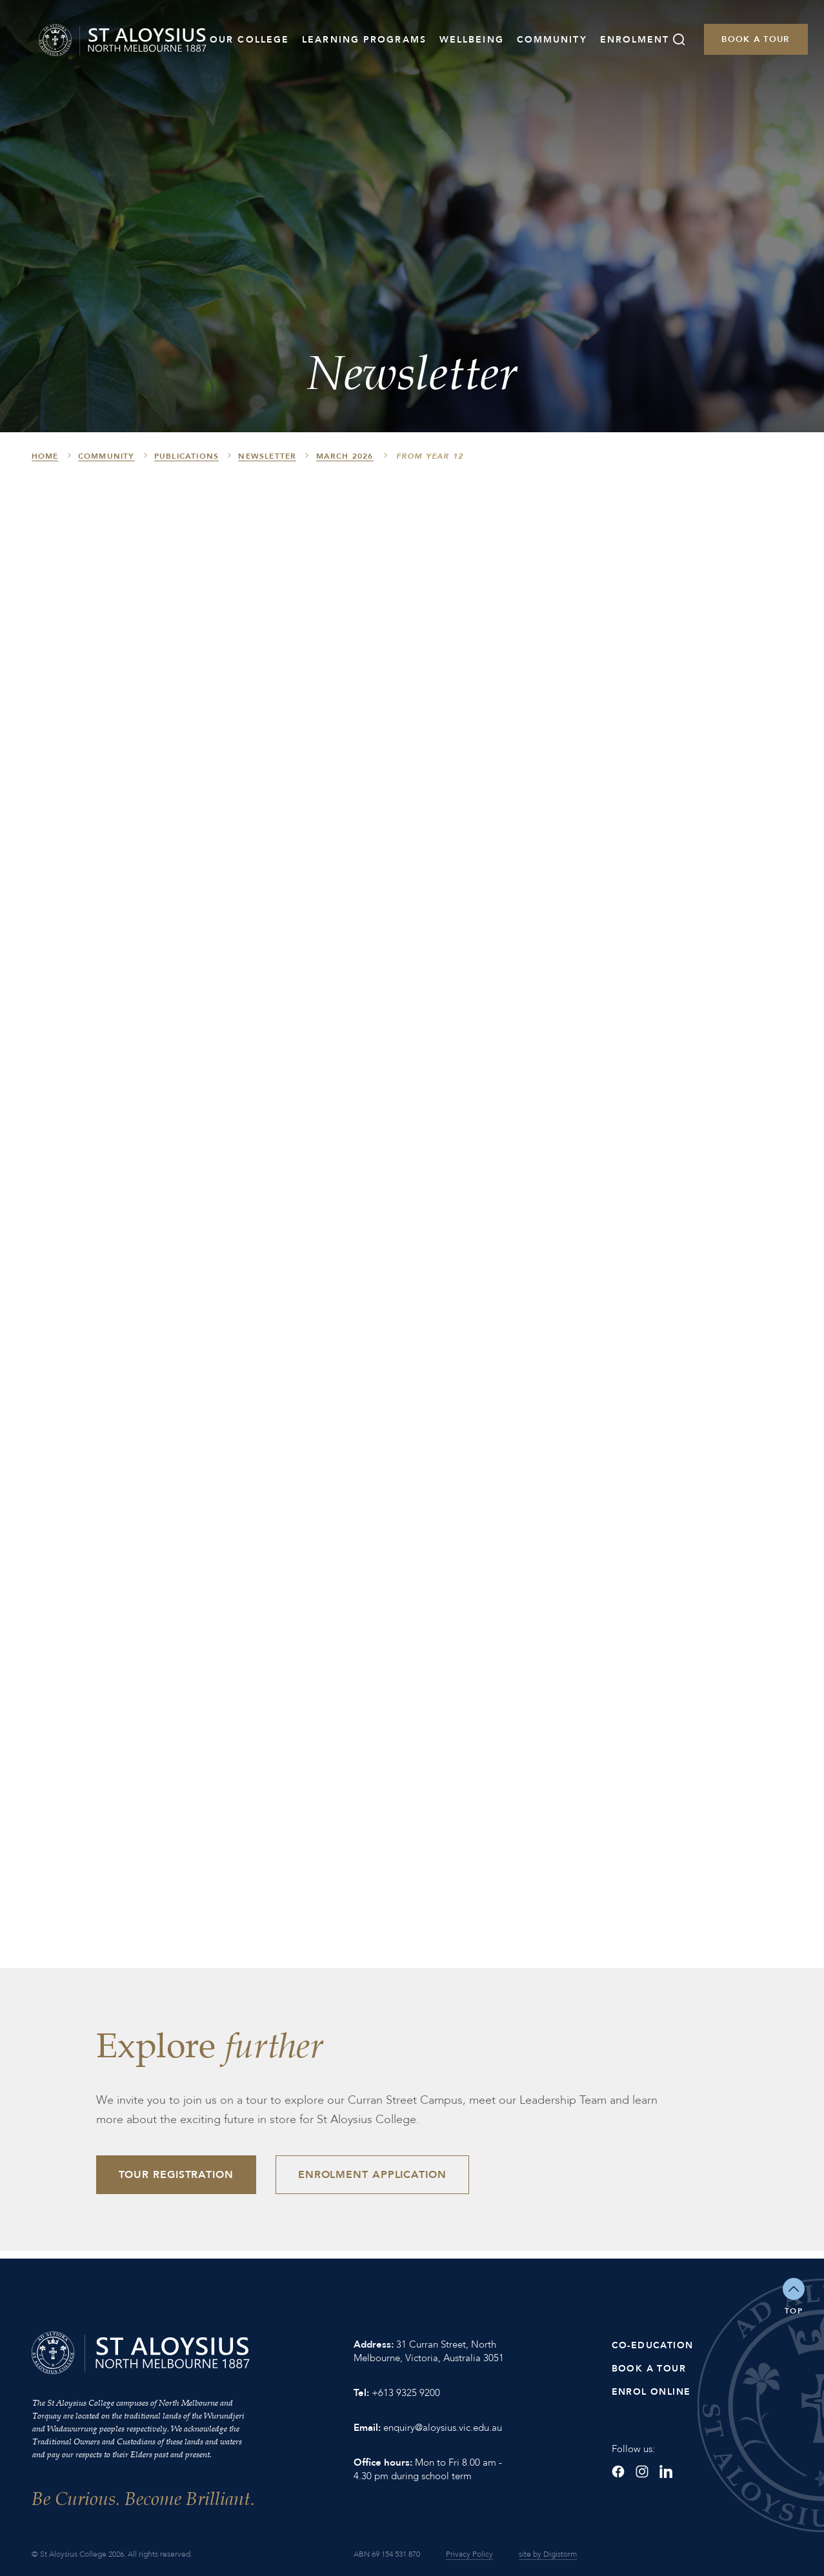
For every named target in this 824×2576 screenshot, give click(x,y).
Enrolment (635, 40)
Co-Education (653, 2345)
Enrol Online (651, 2392)
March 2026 (345, 456)
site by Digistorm (548, 2554)
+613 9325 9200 (406, 2392)
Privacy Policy (469, 2554)
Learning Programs (364, 40)
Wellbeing (471, 40)
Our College (249, 40)
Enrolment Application (372, 2175)
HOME (45, 456)
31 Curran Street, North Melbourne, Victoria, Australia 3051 (429, 2351)
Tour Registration (176, 2175)
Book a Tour (755, 39)
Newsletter (267, 456)
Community (552, 40)
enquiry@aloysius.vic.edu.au (442, 2427)
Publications (186, 456)
